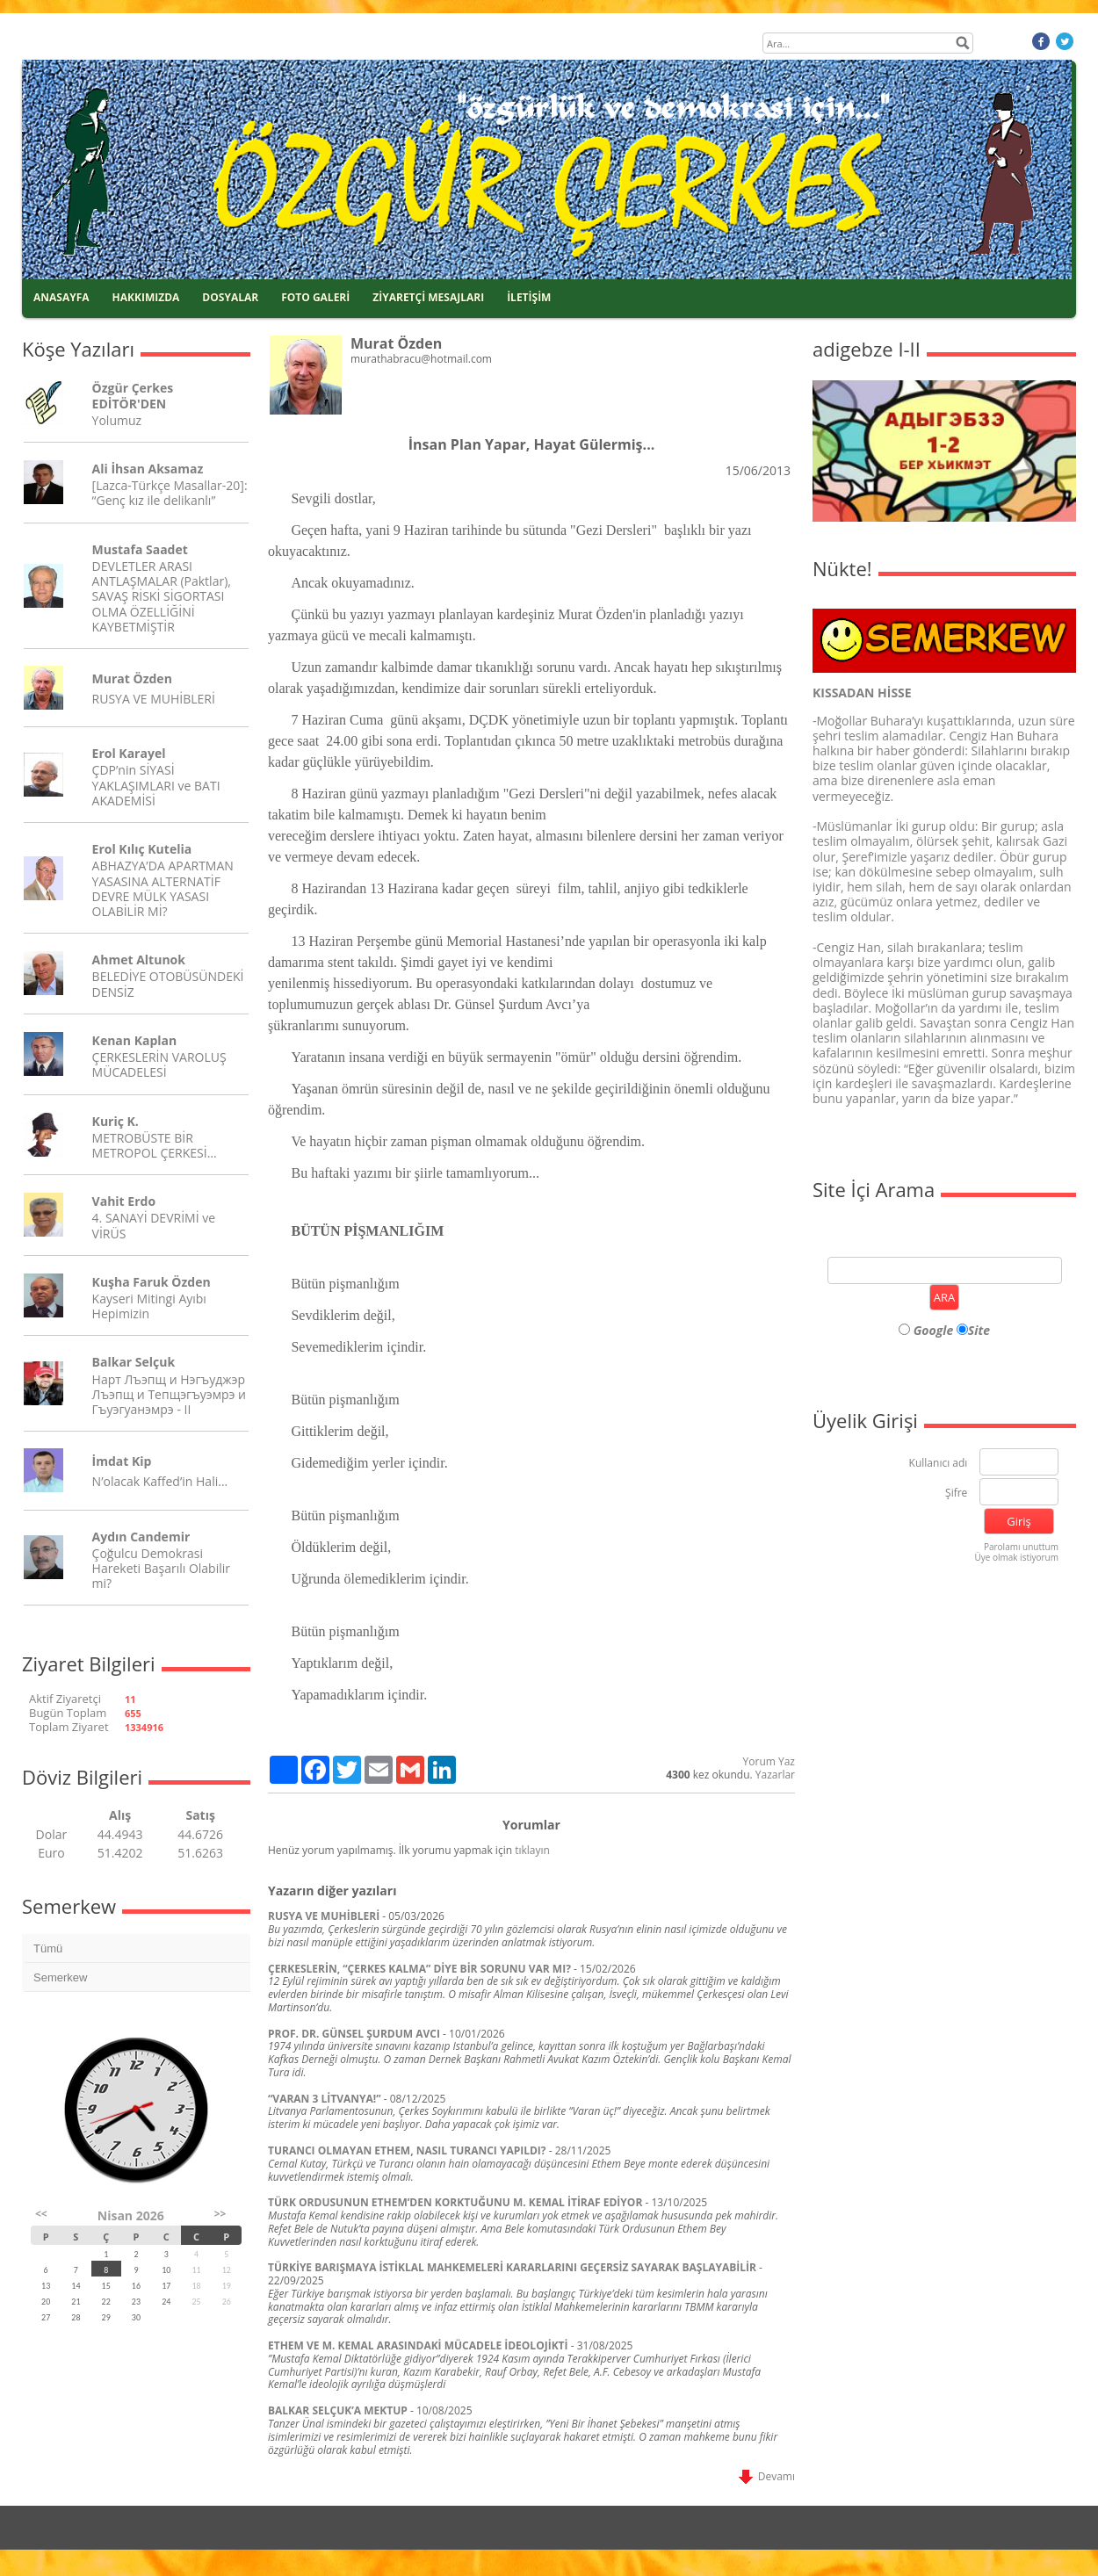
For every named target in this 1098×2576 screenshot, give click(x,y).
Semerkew (60, 1977)
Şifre (956, 1493)
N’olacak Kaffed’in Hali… (160, 1481)
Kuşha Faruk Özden (151, 1282)
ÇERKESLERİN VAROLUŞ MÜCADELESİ (159, 1064)
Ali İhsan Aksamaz (148, 468)
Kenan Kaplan (134, 1040)
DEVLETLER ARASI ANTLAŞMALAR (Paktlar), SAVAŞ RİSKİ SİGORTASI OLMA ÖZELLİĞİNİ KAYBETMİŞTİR (161, 596)
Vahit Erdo (123, 1201)
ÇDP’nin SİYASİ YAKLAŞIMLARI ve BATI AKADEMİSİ (156, 784)
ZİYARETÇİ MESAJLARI (428, 297)
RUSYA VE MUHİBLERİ (153, 698)
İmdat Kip (122, 1461)
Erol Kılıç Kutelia (142, 849)
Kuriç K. (115, 1121)
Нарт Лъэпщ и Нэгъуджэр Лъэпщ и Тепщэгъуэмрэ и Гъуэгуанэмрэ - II (169, 1394)
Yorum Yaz (769, 1761)
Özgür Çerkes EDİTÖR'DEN (133, 395)
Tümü (47, 1948)
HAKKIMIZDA (146, 297)
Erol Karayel (129, 753)
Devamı (767, 2476)
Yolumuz (116, 420)
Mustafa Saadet (140, 549)
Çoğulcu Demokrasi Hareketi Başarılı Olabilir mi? (161, 1568)
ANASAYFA (61, 297)
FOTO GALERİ (315, 297)
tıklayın (532, 1850)
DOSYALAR (230, 297)
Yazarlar (775, 1774)
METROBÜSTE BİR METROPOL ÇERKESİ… (154, 1145)
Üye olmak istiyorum (1016, 1557)
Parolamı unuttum (1021, 1547)
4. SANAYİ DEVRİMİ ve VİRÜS (153, 1225)
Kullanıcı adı (938, 1463)
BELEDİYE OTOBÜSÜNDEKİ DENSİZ (168, 983)
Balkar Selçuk (134, 1361)
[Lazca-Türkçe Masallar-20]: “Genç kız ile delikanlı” (170, 493)
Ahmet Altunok (138, 959)
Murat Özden (132, 678)
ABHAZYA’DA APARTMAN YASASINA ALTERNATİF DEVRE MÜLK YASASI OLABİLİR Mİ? (163, 888)
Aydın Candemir (141, 1536)
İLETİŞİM (529, 297)
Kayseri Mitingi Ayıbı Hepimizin (149, 1306)
